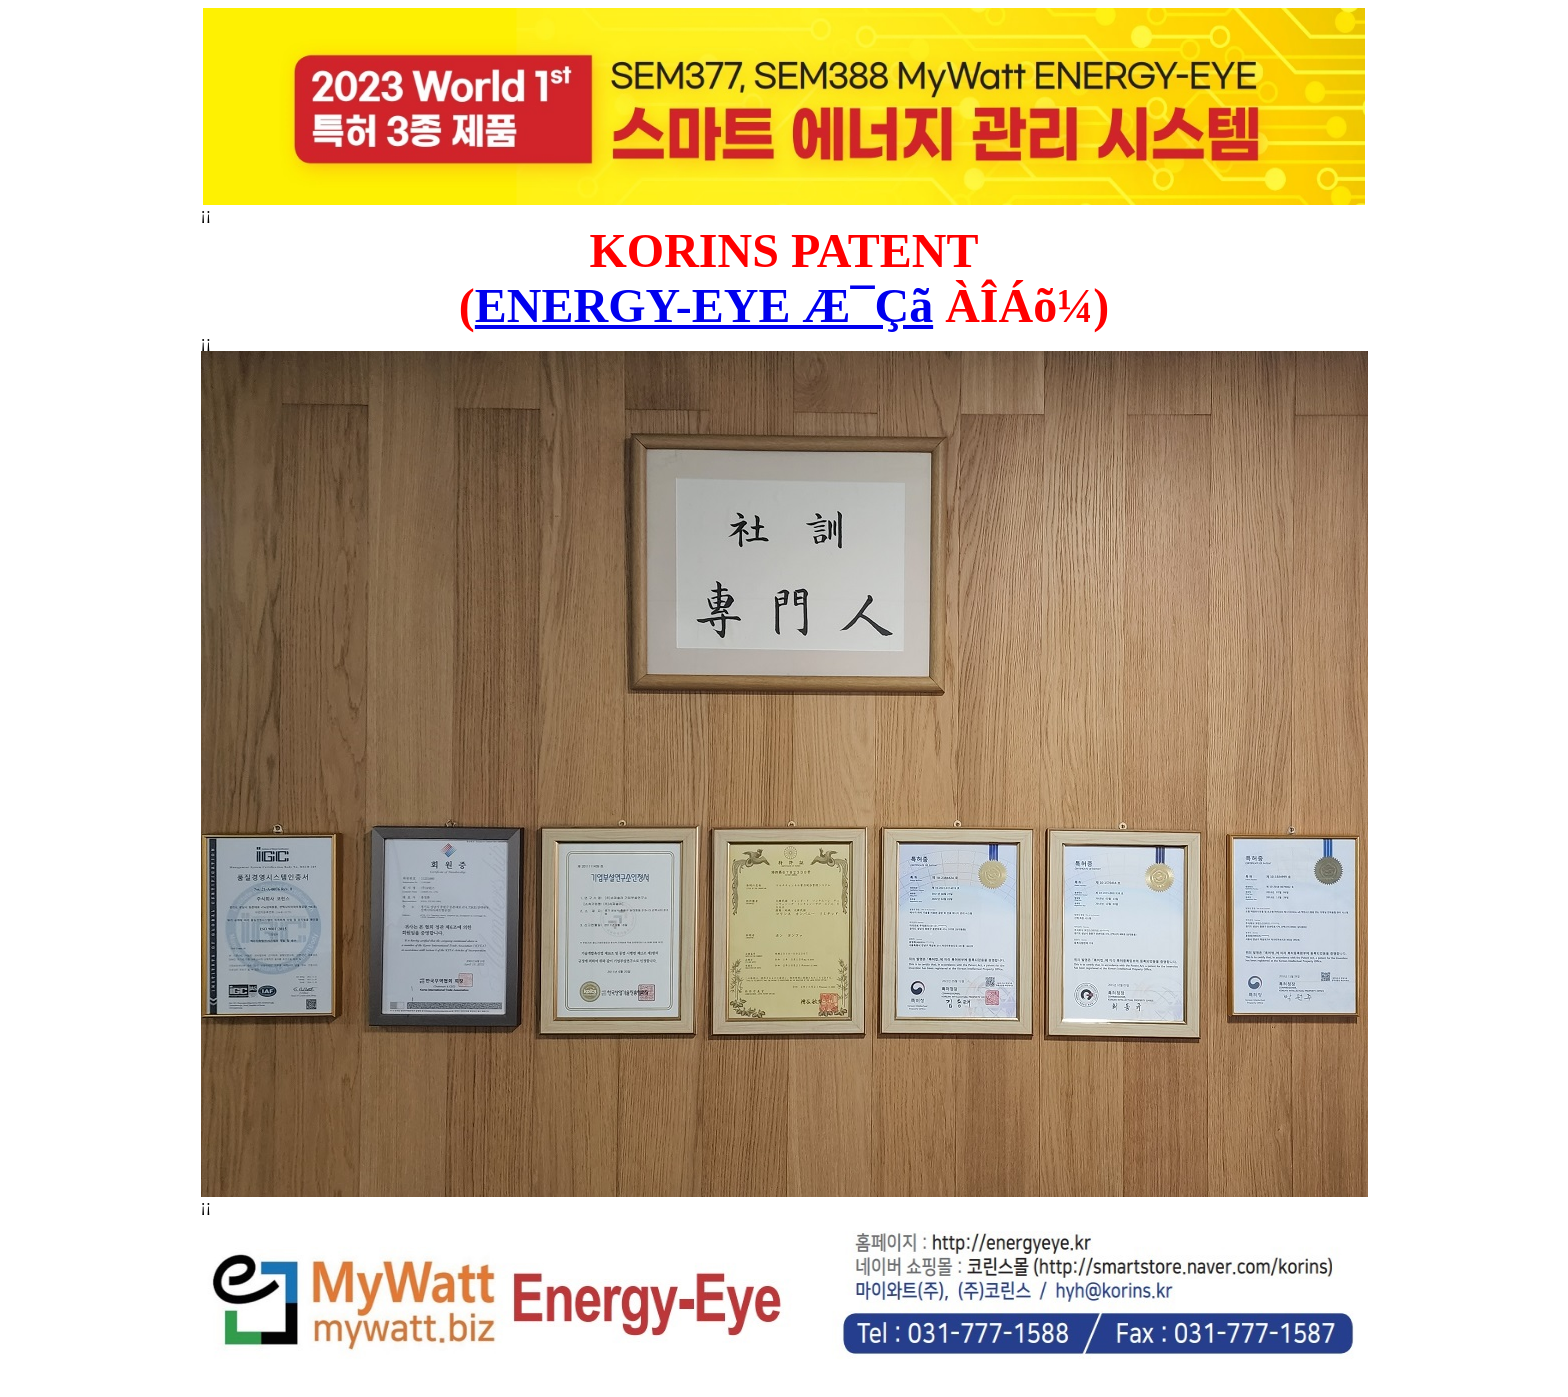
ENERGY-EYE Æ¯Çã (704, 305)
